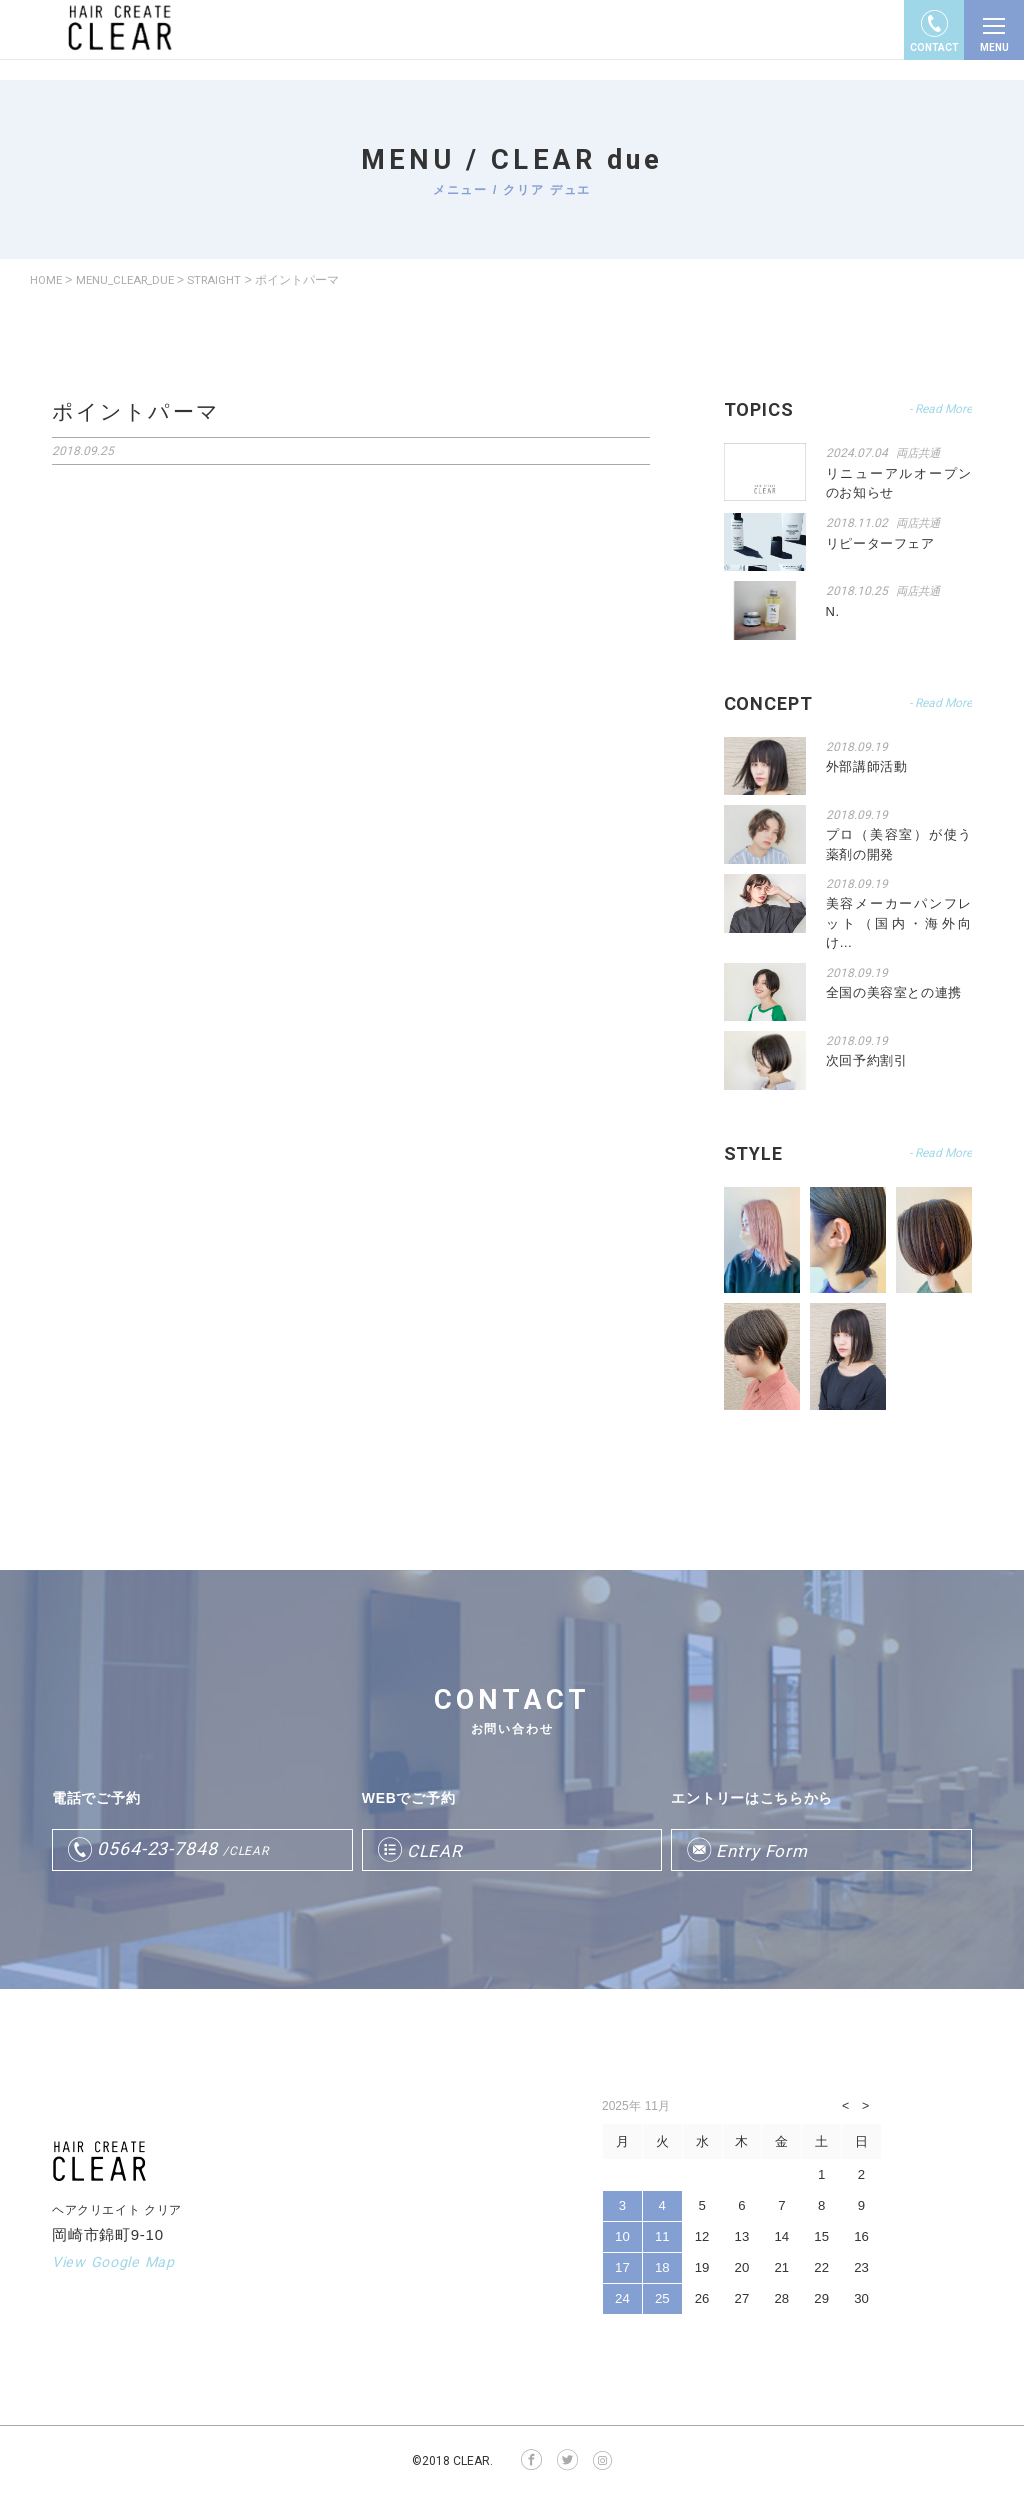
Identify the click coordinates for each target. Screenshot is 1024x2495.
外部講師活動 (867, 765)
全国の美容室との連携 (894, 991)
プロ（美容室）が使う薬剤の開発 (899, 843)
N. (833, 609)
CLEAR (437, 1849)
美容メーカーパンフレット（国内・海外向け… (899, 922)
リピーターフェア (880, 541)
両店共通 (920, 453)
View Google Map (116, 2261)
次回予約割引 (867, 1059)
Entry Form (764, 1849)
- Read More (940, 409)
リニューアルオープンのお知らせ (899, 482)
